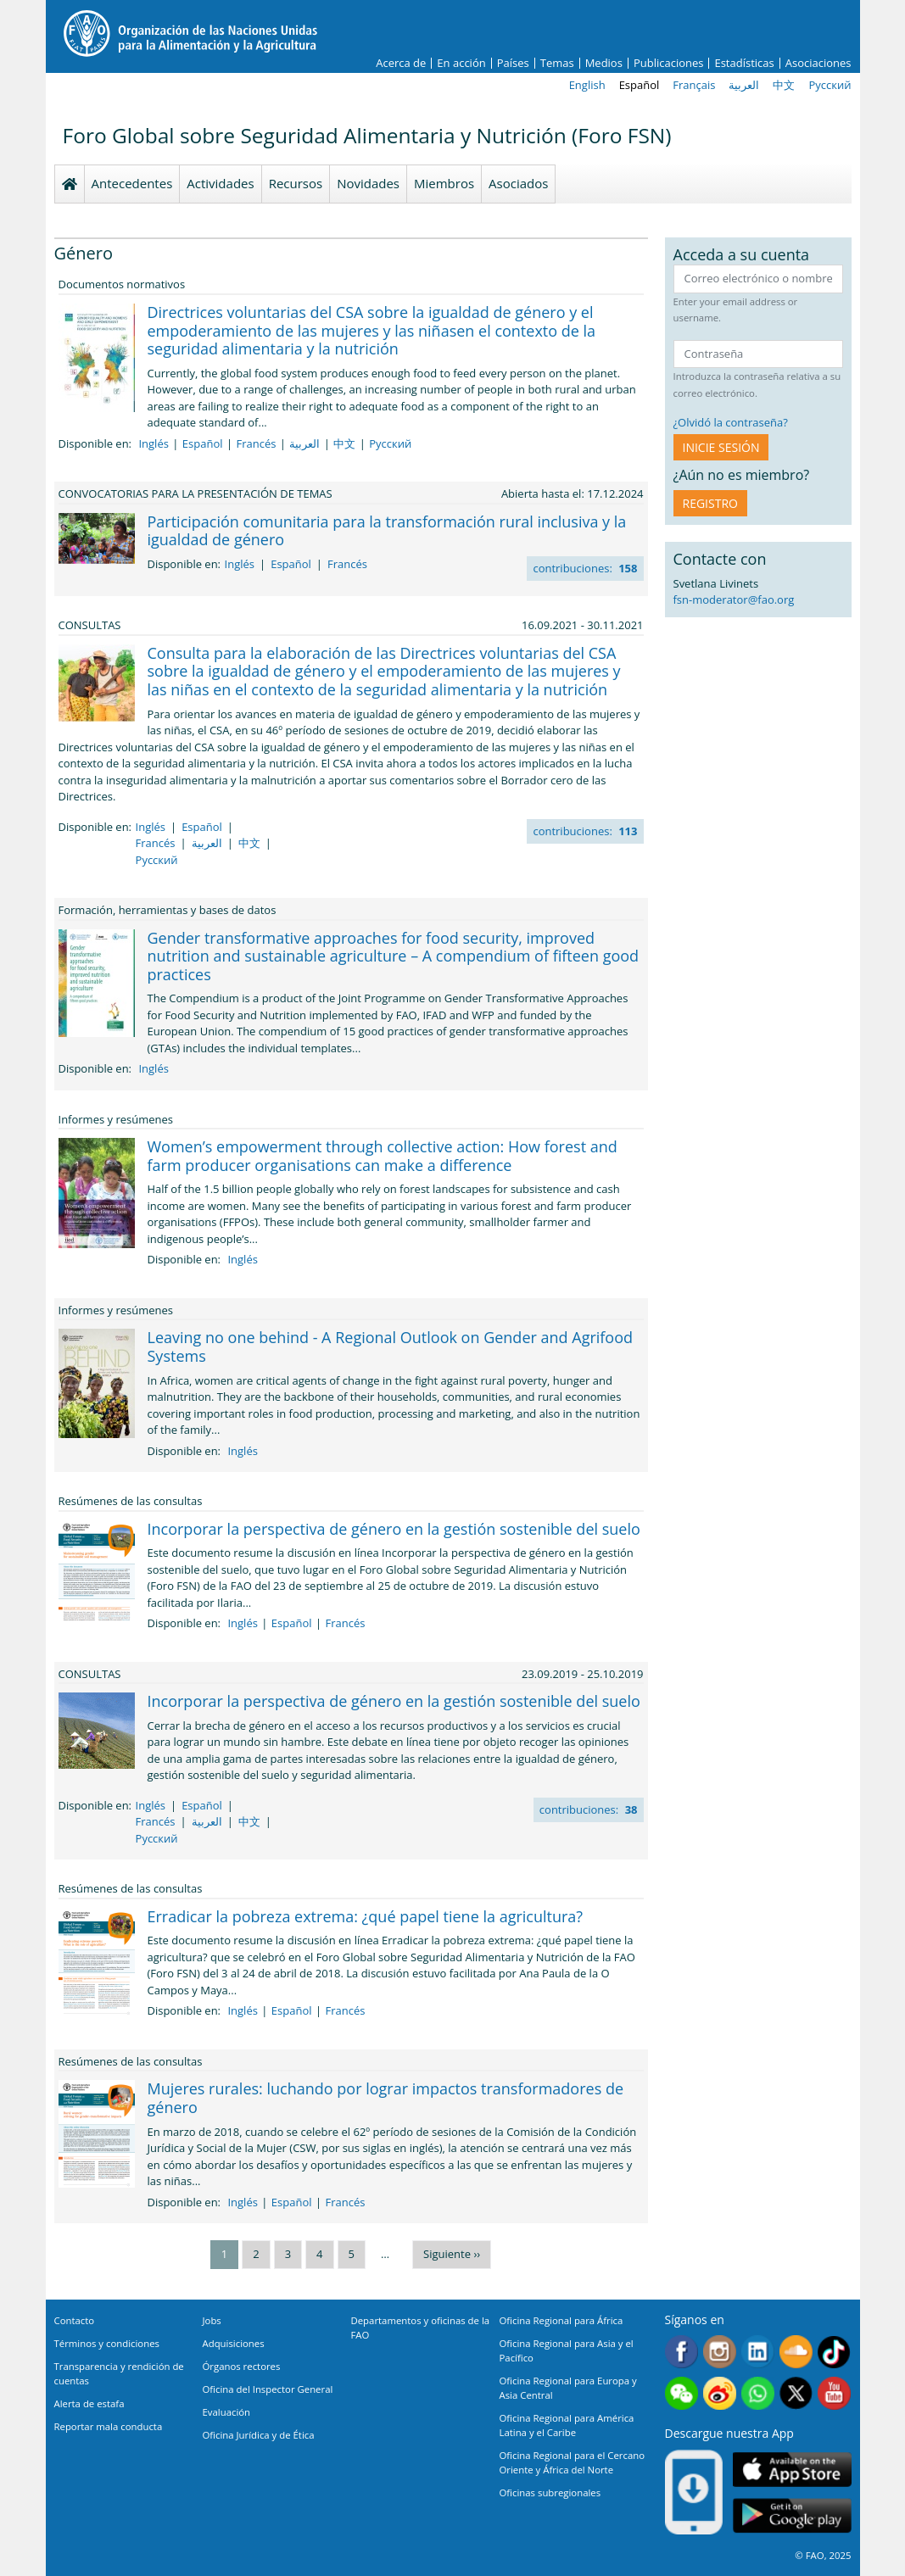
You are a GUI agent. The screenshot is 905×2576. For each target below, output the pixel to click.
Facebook (681, 2351)
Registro (710, 503)
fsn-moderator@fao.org (734, 599)
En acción (461, 63)
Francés (256, 443)
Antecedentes (132, 183)
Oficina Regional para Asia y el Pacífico (567, 2350)
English (587, 84)
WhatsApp (757, 2393)
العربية (744, 84)
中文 (784, 84)
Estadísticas (744, 63)
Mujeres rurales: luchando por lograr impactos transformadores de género (386, 2097)
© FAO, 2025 (823, 2555)
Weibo (719, 2393)
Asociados (518, 183)
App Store (792, 2469)
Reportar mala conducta (108, 2426)
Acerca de (401, 63)
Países (513, 63)
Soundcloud (796, 2351)
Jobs (212, 2320)
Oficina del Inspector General (268, 2389)
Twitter (796, 2393)
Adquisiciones (234, 2343)
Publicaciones (669, 63)
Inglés (153, 443)
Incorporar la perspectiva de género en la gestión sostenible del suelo (394, 1529)
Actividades (220, 183)
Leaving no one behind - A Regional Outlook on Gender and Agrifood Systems (391, 1346)
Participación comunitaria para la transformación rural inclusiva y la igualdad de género (387, 530)
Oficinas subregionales (550, 2492)
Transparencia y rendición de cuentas (119, 2373)
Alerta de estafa (89, 2403)
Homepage (69, 184)
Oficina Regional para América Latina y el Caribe (567, 2425)
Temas (557, 63)
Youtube (834, 2393)
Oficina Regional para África (561, 2320)
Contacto (74, 2320)
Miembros (444, 183)
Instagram (719, 2351)
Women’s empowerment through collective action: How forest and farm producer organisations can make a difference (382, 1155)
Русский (829, 84)
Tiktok (834, 2351)
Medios (604, 63)
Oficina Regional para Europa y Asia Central (568, 2387)
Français (694, 84)
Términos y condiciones (106, 2343)
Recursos (296, 183)
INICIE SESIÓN (721, 447)
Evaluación (227, 2412)
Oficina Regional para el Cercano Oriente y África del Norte (572, 2462)
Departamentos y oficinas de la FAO (420, 2327)
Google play (792, 2515)
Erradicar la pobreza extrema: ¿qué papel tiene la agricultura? (366, 1916)
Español (639, 84)
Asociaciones (818, 63)
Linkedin (757, 2351)
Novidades (368, 183)
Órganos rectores (242, 2366)
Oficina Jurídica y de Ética (259, 2434)
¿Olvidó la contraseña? (730, 422)
